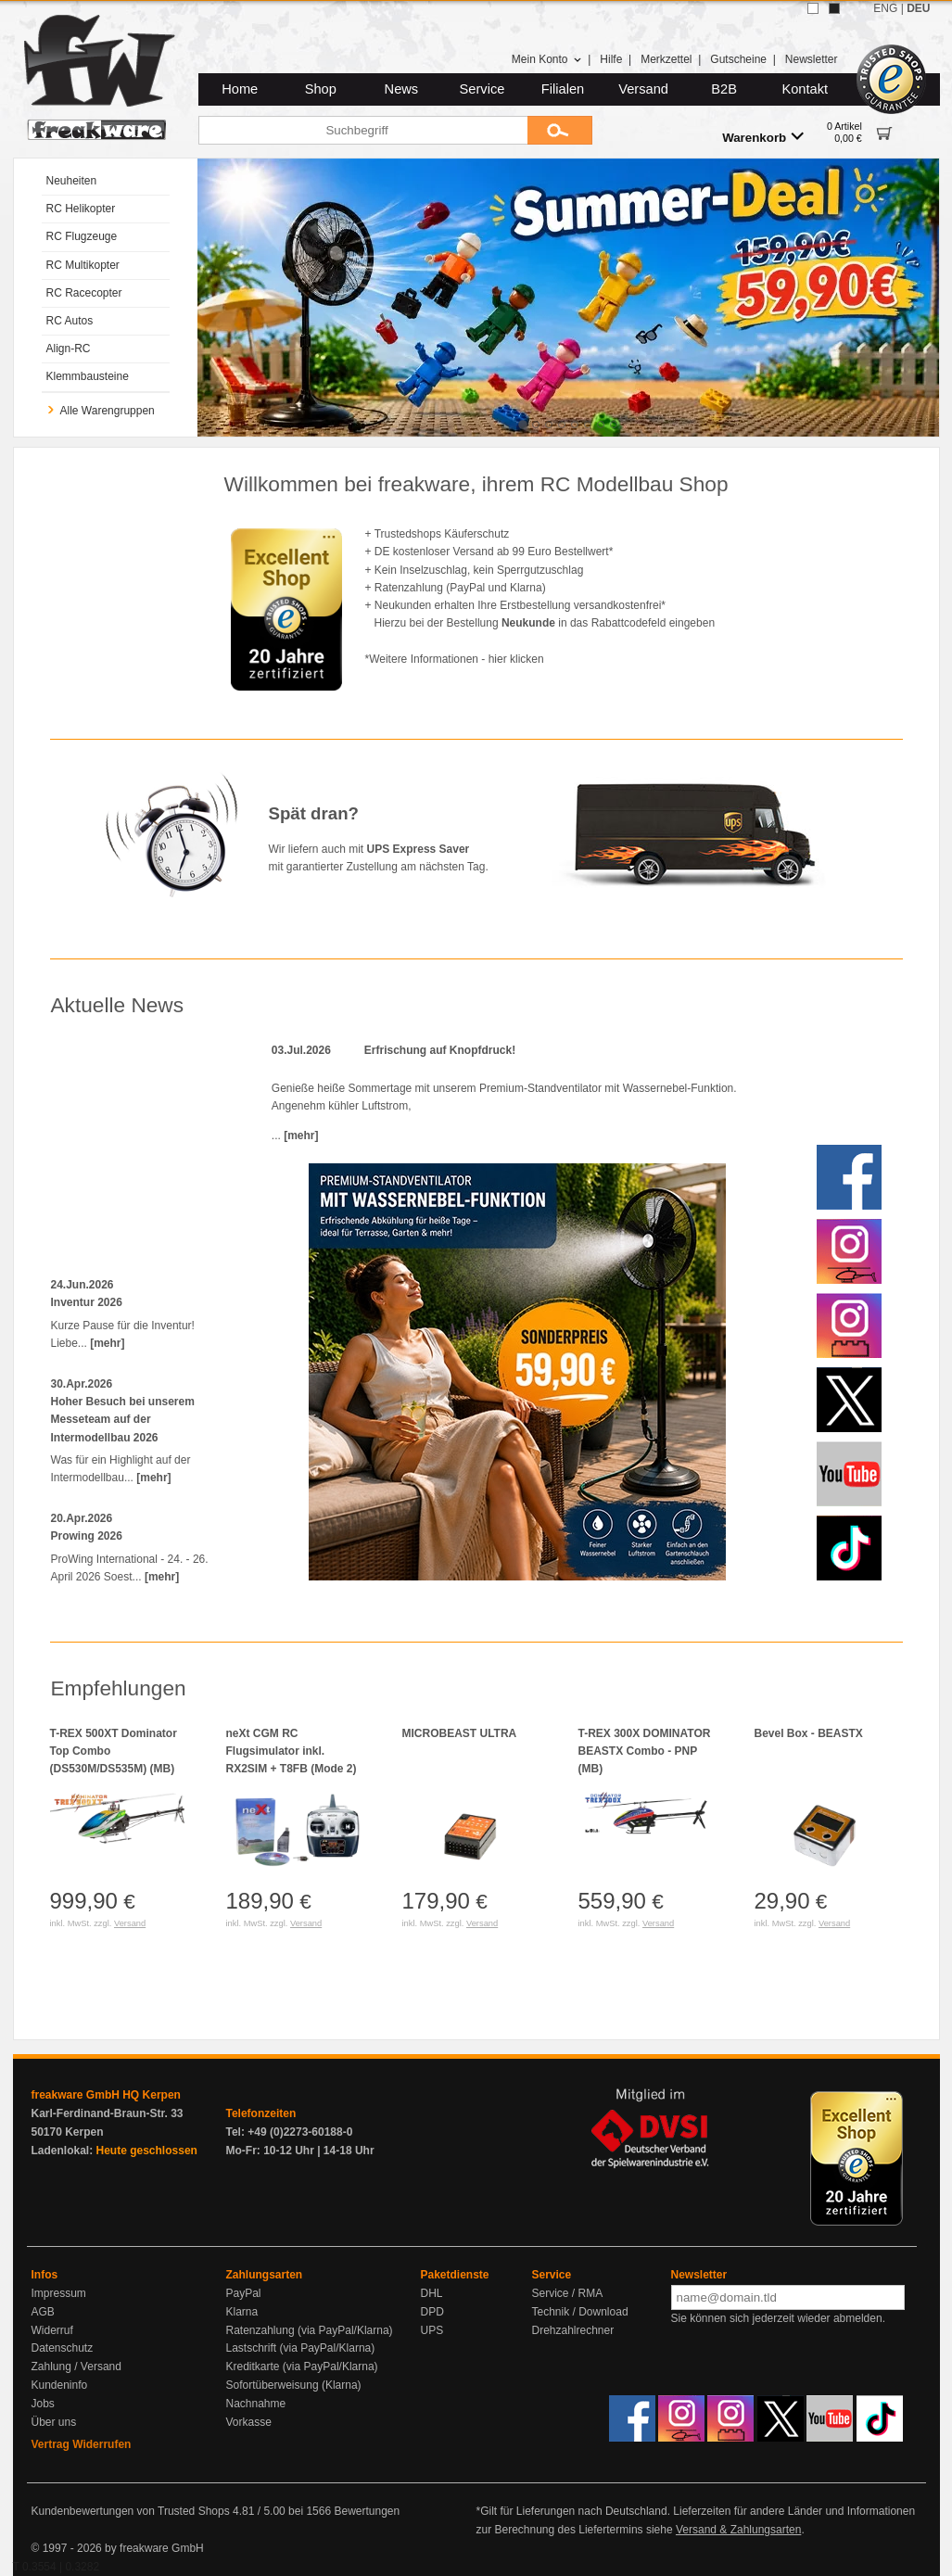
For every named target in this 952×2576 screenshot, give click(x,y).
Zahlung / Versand (76, 2366)
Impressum (59, 2293)
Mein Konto (547, 59)
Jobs (43, 2403)
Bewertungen (367, 2511)
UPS (432, 2330)
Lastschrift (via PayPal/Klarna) (300, 2347)
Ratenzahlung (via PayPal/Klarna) (309, 2330)
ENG (885, 8)
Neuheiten (71, 180)
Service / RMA (567, 2293)
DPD (432, 2311)
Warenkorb (763, 137)
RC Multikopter (83, 265)
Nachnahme (256, 2403)
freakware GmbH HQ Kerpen (106, 2094)
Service (482, 89)
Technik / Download (580, 2311)
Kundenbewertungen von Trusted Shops (131, 2511)
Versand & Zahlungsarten (738, 2529)
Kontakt (804, 89)
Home (240, 89)
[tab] (522, 424)
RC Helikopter (81, 208)
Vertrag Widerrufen (82, 2444)
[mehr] (107, 1343)
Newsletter (811, 59)
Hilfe (611, 59)
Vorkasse (249, 2422)
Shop (320, 89)
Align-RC (68, 348)
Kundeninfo (60, 2385)
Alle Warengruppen (100, 410)
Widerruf (52, 2330)
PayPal (243, 2293)
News (402, 89)
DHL (432, 2293)
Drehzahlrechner (573, 2330)
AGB (43, 2311)
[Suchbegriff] (362, 130)
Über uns (54, 2422)
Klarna (242, 2311)
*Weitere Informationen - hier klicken (454, 659)
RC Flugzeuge (82, 236)
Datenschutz (63, 2347)
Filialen (562, 89)
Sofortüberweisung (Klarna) (294, 2385)
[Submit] (559, 130)
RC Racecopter (84, 292)
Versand (643, 89)
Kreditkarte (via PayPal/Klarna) (302, 2366)
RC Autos (70, 320)
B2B (724, 89)
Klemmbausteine (87, 376)
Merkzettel (666, 59)
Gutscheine (738, 59)
